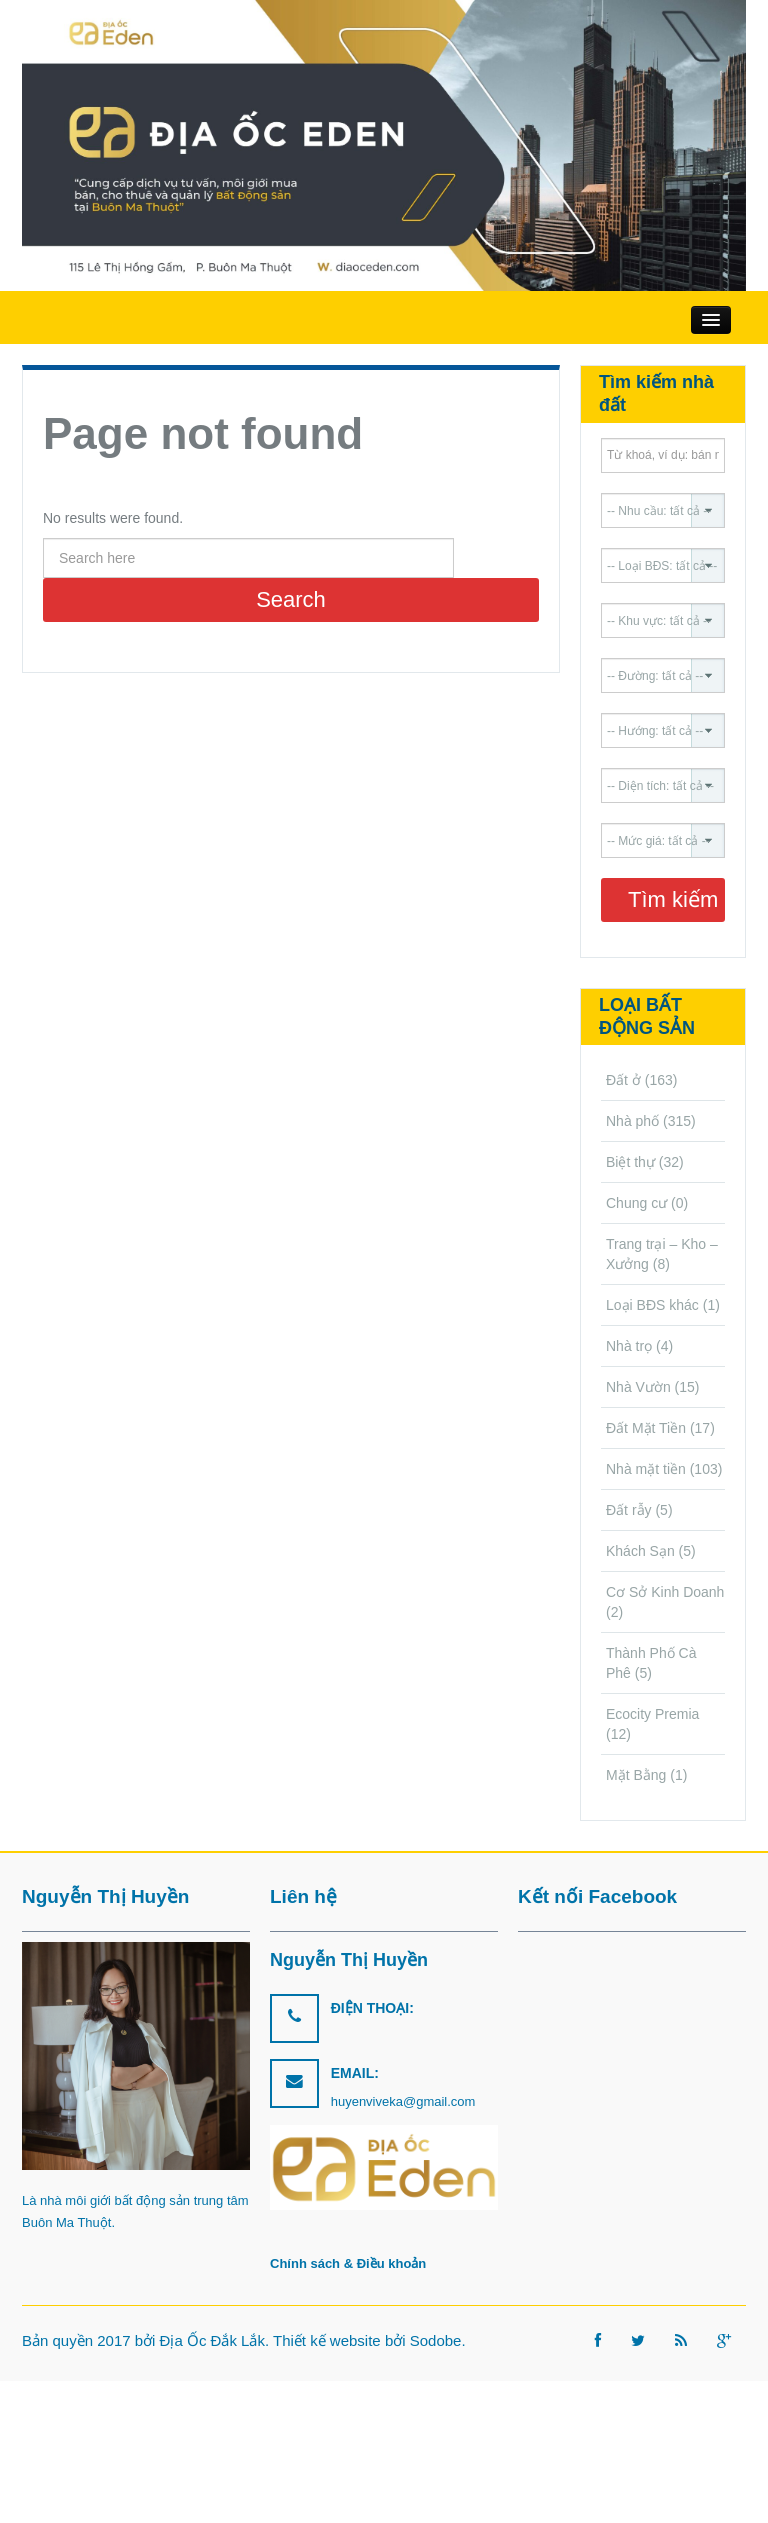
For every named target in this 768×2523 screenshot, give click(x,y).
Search (291, 599)
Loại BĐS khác (652, 1305)
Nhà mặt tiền (646, 1469)
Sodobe (436, 2340)
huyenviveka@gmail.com (403, 2101)
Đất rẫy (629, 1510)
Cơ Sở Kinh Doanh (665, 1592)
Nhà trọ (629, 1346)
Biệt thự (630, 1162)
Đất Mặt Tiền (646, 1428)
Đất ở (623, 1080)
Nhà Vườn (638, 1387)
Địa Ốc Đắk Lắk (212, 2340)
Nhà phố (632, 1121)
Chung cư (636, 1203)
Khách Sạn (640, 1551)
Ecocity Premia (652, 1714)
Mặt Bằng (636, 1775)
